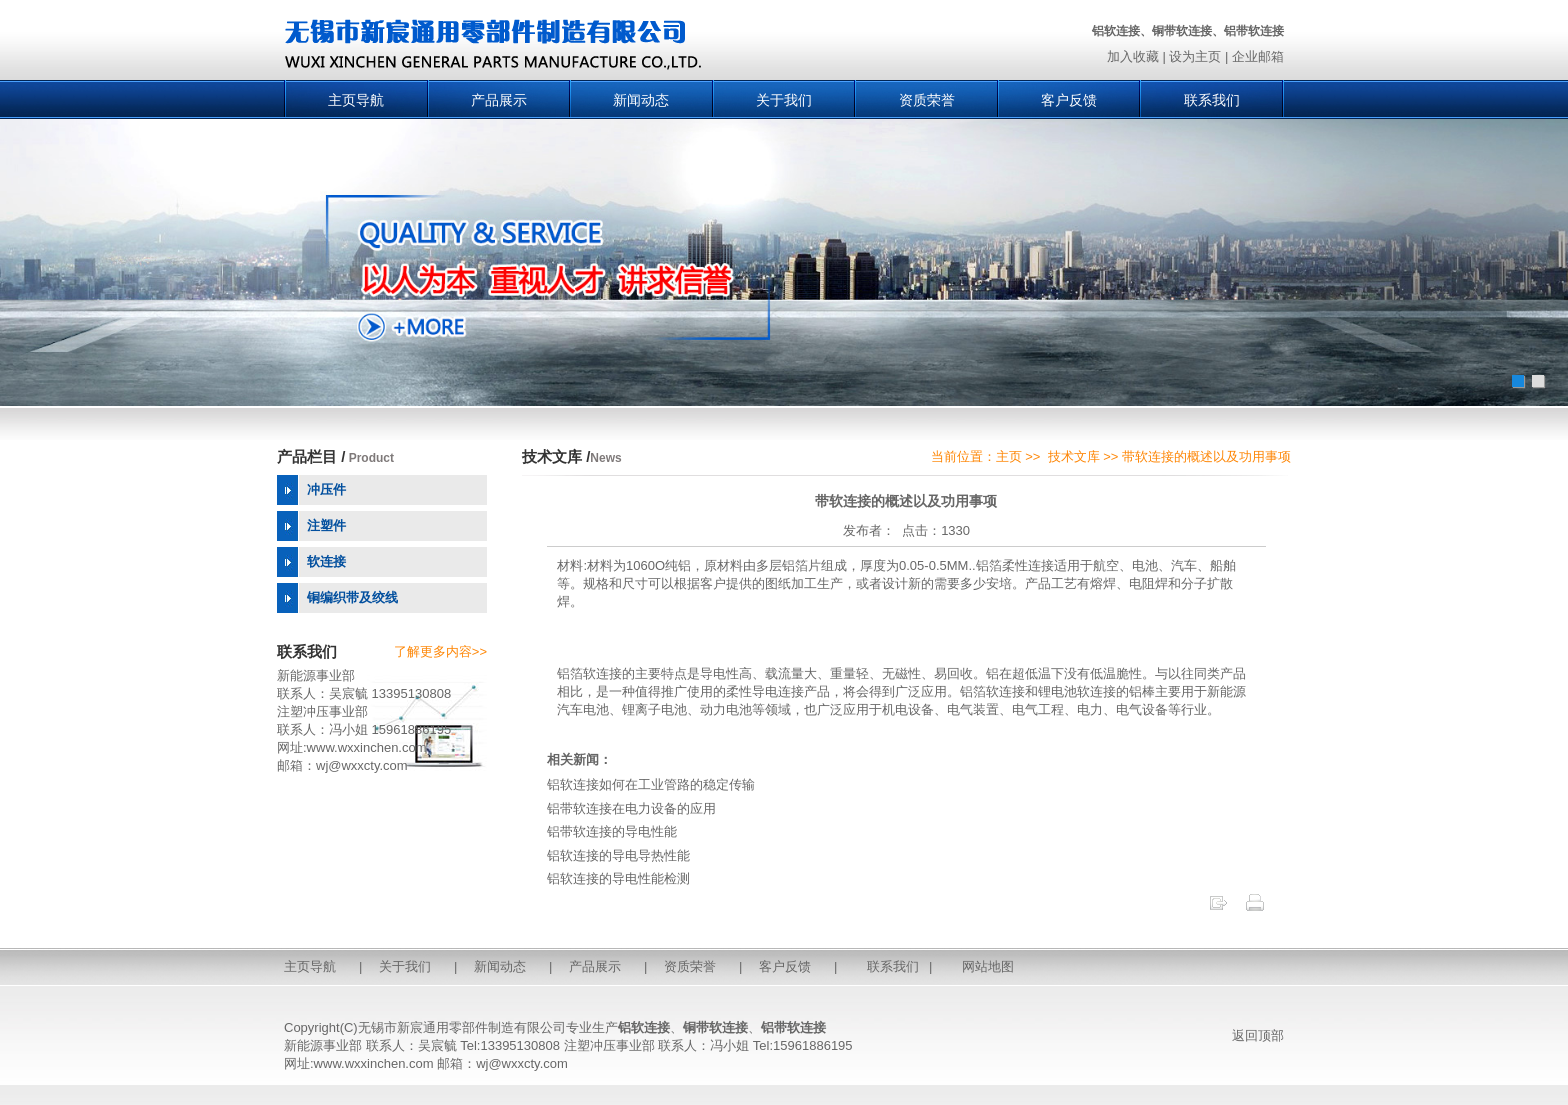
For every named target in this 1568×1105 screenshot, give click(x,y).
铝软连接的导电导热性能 (618, 855)
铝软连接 (644, 1027)
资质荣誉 (927, 100)
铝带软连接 (793, 1027)
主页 (1009, 456)
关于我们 (784, 100)
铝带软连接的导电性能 (612, 831)
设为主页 (1195, 56)
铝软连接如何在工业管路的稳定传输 (651, 784)
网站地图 (988, 966)
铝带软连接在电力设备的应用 (631, 808)
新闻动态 (641, 100)
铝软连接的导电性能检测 (618, 878)
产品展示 (499, 100)
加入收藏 (1133, 56)
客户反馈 (1069, 100)
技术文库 (1074, 456)
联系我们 (1212, 100)
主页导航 (356, 100)
